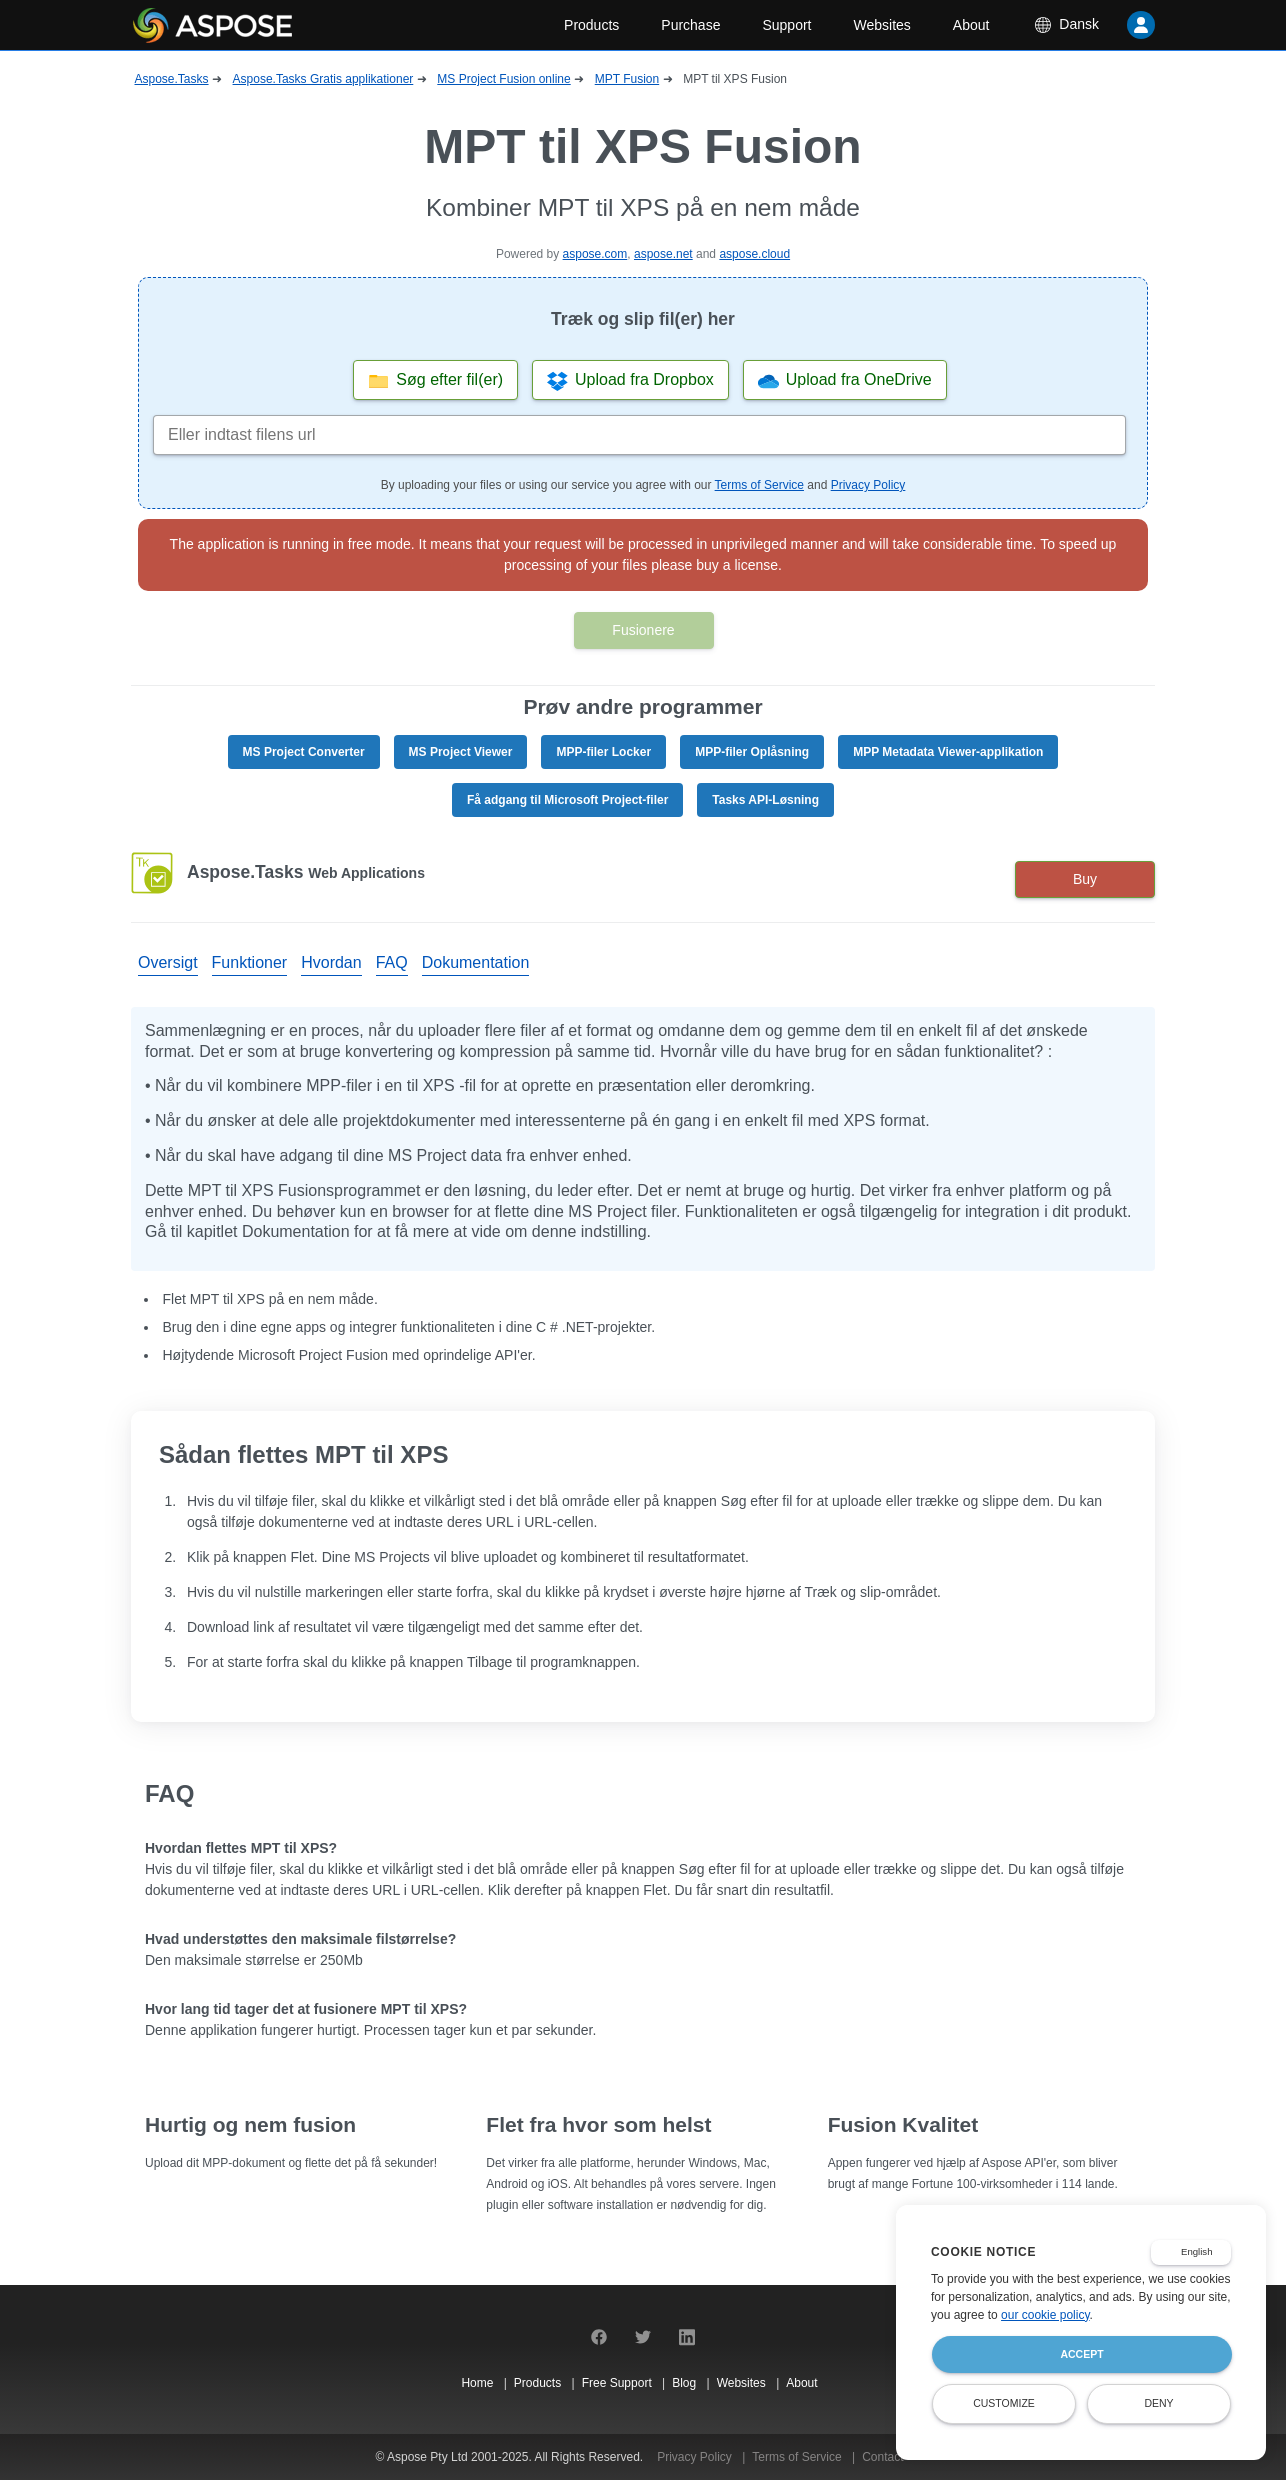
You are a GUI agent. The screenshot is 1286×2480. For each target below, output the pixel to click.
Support (786, 25)
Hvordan (331, 962)
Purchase (690, 25)
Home (478, 2383)
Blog (685, 2383)
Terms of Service (759, 485)
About (971, 25)
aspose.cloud (754, 254)
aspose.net (663, 254)
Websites (882, 25)
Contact (882, 2457)
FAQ (392, 962)
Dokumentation (476, 962)
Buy (1085, 879)
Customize (1004, 2403)
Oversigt (168, 962)
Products (591, 25)
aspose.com (595, 254)
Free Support (618, 2383)
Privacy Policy (868, 485)
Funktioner (250, 962)
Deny (1158, 2403)
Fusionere (643, 630)
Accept (1081, 2354)
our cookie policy (1045, 2315)
